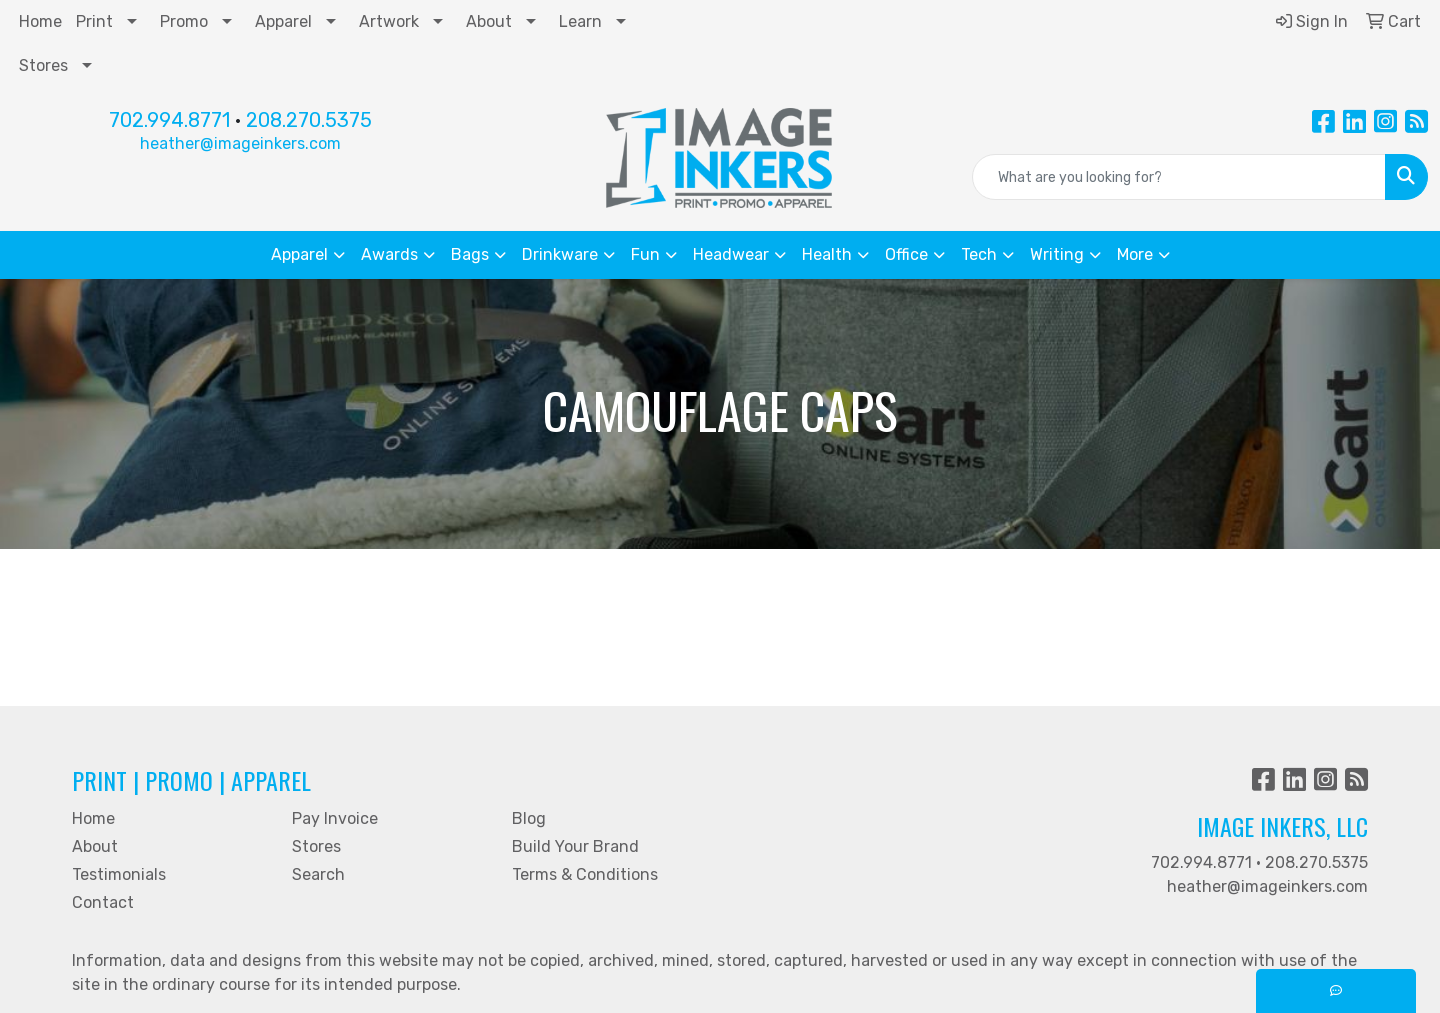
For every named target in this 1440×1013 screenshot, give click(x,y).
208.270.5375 (309, 120)
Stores (43, 65)
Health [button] (827, 254)
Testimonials (119, 874)
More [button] (1135, 254)
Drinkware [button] (560, 254)
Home (40, 21)
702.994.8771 (169, 120)
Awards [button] (389, 254)
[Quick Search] (1179, 177)
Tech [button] (979, 254)
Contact (103, 902)
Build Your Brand (575, 846)
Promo (184, 21)
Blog (529, 818)
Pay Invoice (335, 818)
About (489, 21)
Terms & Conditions (585, 874)
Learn (580, 21)
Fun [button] (645, 254)
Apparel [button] (299, 254)
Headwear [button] (731, 254)
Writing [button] (1057, 254)
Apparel (283, 21)
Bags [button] (470, 254)
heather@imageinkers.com (240, 143)
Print (94, 21)
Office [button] (906, 254)
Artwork (389, 21)
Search (318, 874)
